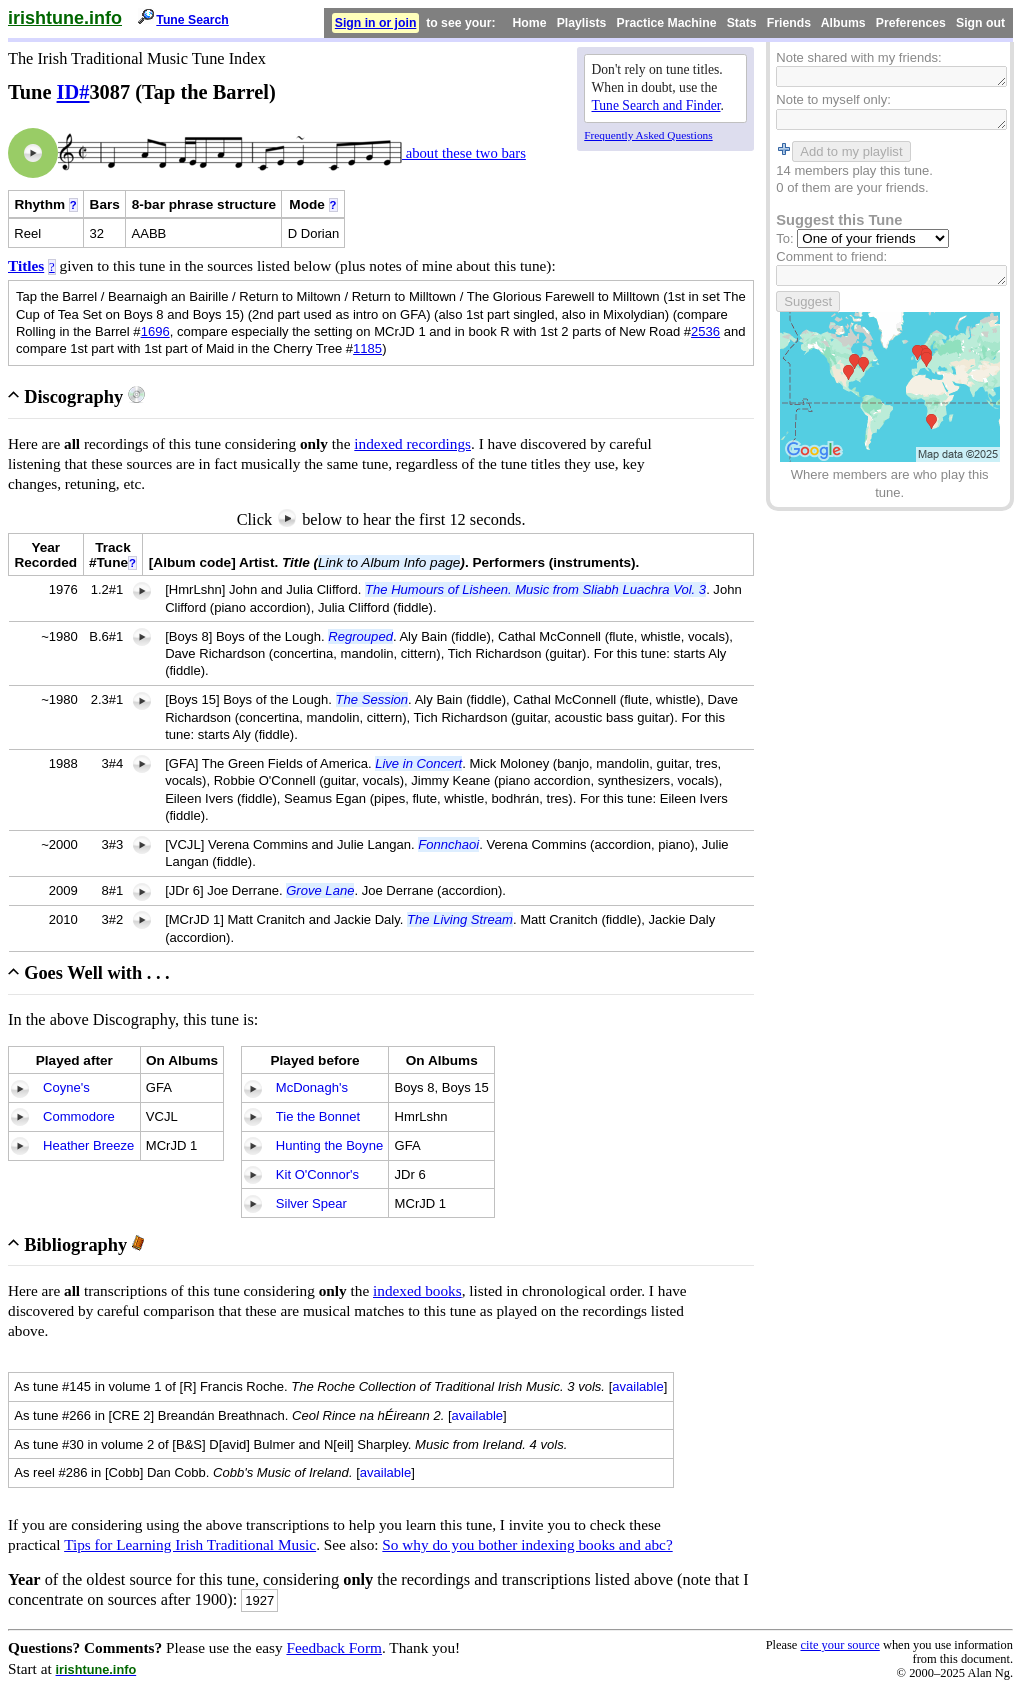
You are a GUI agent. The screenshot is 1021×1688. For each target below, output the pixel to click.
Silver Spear (311, 1203)
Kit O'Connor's (317, 1174)
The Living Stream (460, 919)
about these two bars (464, 153)
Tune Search (192, 20)
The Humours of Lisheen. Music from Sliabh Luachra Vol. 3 (535, 589)
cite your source (839, 1645)
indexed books (417, 1290)
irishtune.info (65, 18)
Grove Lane (320, 890)
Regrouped (360, 636)
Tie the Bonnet (318, 1116)
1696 (155, 331)
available (638, 1386)
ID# (73, 92)
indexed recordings (412, 443)
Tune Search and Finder (656, 105)
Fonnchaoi (448, 844)
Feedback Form (334, 1647)
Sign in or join (376, 23)
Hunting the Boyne (329, 1145)
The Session (372, 699)
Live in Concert (418, 763)
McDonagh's (312, 1087)
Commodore (79, 1116)
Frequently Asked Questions (648, 135)
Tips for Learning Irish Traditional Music (190, 1544)
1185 (367, 348)
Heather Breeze (88, 1145)
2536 (705, 331)
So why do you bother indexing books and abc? (527, 1544)
